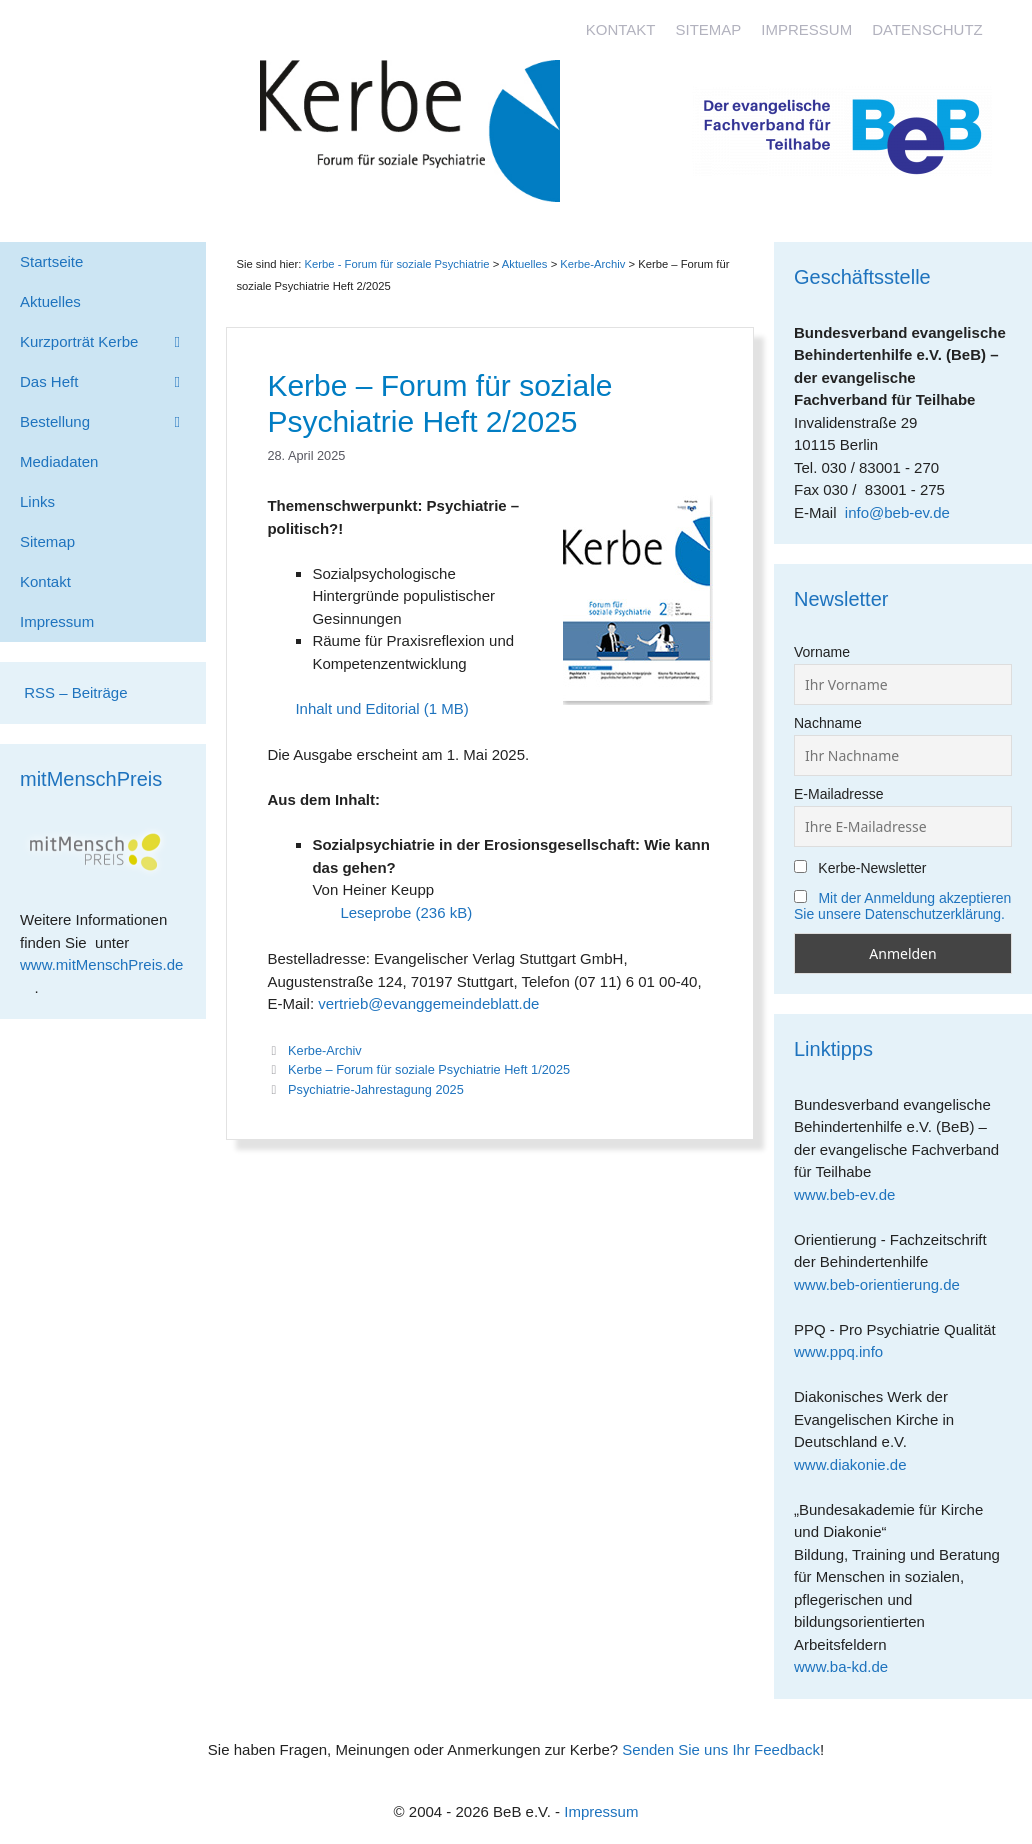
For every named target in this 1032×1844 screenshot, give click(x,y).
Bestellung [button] (113, 422)
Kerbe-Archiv (325, 1050)
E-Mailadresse (838, 794)
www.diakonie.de (857, 1464)
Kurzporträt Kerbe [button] (113, 342)
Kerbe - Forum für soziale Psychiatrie (397, 264)
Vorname (822, 652)
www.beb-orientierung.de (884, 1284)
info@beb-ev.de (897, 512)
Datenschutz (927, 29)
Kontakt (621, 29)
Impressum (806, 29)
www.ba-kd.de (848, 1666)
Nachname (828, 723)
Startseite (51, 261)
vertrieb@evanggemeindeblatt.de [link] (428, 1003)
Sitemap (708, 29)
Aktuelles (525, 264)
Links (37, 501)
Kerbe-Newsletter (860, 868)
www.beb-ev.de (852, 1194)
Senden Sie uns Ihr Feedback (721, 1749)
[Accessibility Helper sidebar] (1008, 24)
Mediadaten (59, 461)
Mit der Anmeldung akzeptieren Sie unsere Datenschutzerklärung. (902, 906)
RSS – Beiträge (74, 692)
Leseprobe (375, 912)
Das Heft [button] (113, 382)
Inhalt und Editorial (357, 708)
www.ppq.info (846, 1351)
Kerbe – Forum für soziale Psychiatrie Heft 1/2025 (429, 1069)
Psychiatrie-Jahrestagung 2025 (376, 1089)
